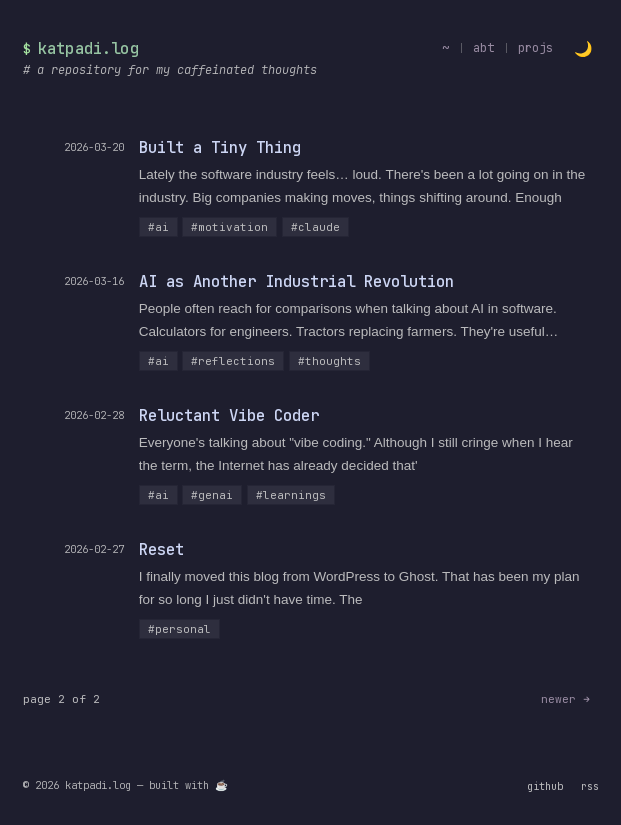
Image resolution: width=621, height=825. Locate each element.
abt (483, 48)
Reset (161, 549)
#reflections (233, 361)
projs (535, 48)
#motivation (229, 227)
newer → (565, 699)
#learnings (291, 495)
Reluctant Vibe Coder (229, 415)
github (545, 786)
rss (590, 786)
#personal (179, 629)
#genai (212, 495)
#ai (158, 227)
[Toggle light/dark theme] (583, 48)
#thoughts (329, 361)
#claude (315, 227)
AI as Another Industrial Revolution (296, 281)
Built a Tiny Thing (220, 147)
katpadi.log (88, 48)
